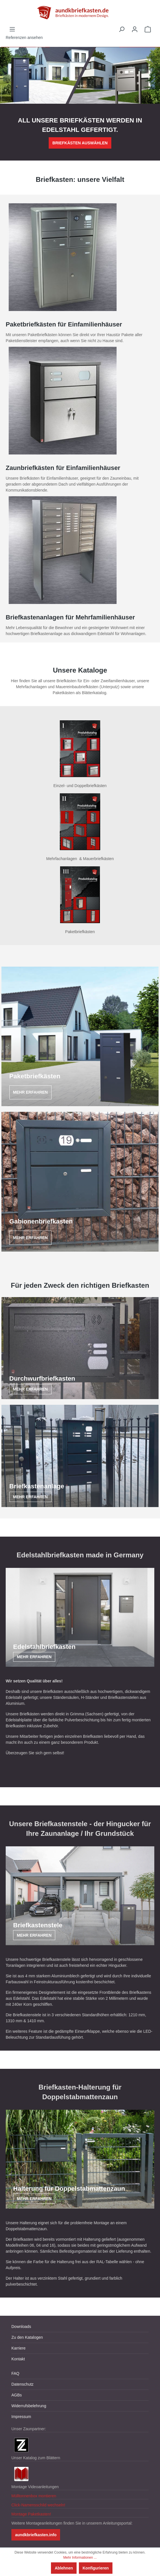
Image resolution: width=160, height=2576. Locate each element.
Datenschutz (22, 2384)
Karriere (18, 2348)
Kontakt (18, 2359)
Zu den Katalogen (27, 2337)
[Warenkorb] (147, 29)
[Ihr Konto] (134, 29)
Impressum (21, 2416)
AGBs (16, 2395)
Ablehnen (64, 2568)
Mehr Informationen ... (80, 2558)
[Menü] (12, 29)
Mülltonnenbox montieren (33, 2496)
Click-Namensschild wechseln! (38, 2505)
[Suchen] (121, 29)
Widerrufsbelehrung (28, 2406)
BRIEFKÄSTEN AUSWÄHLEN (80, 143)
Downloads (21, 2326)
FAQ (15, 2373)
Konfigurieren (96, 2568)
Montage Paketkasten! (31, 2514)
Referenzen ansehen (24, 37)
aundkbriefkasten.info (35, 2535)
